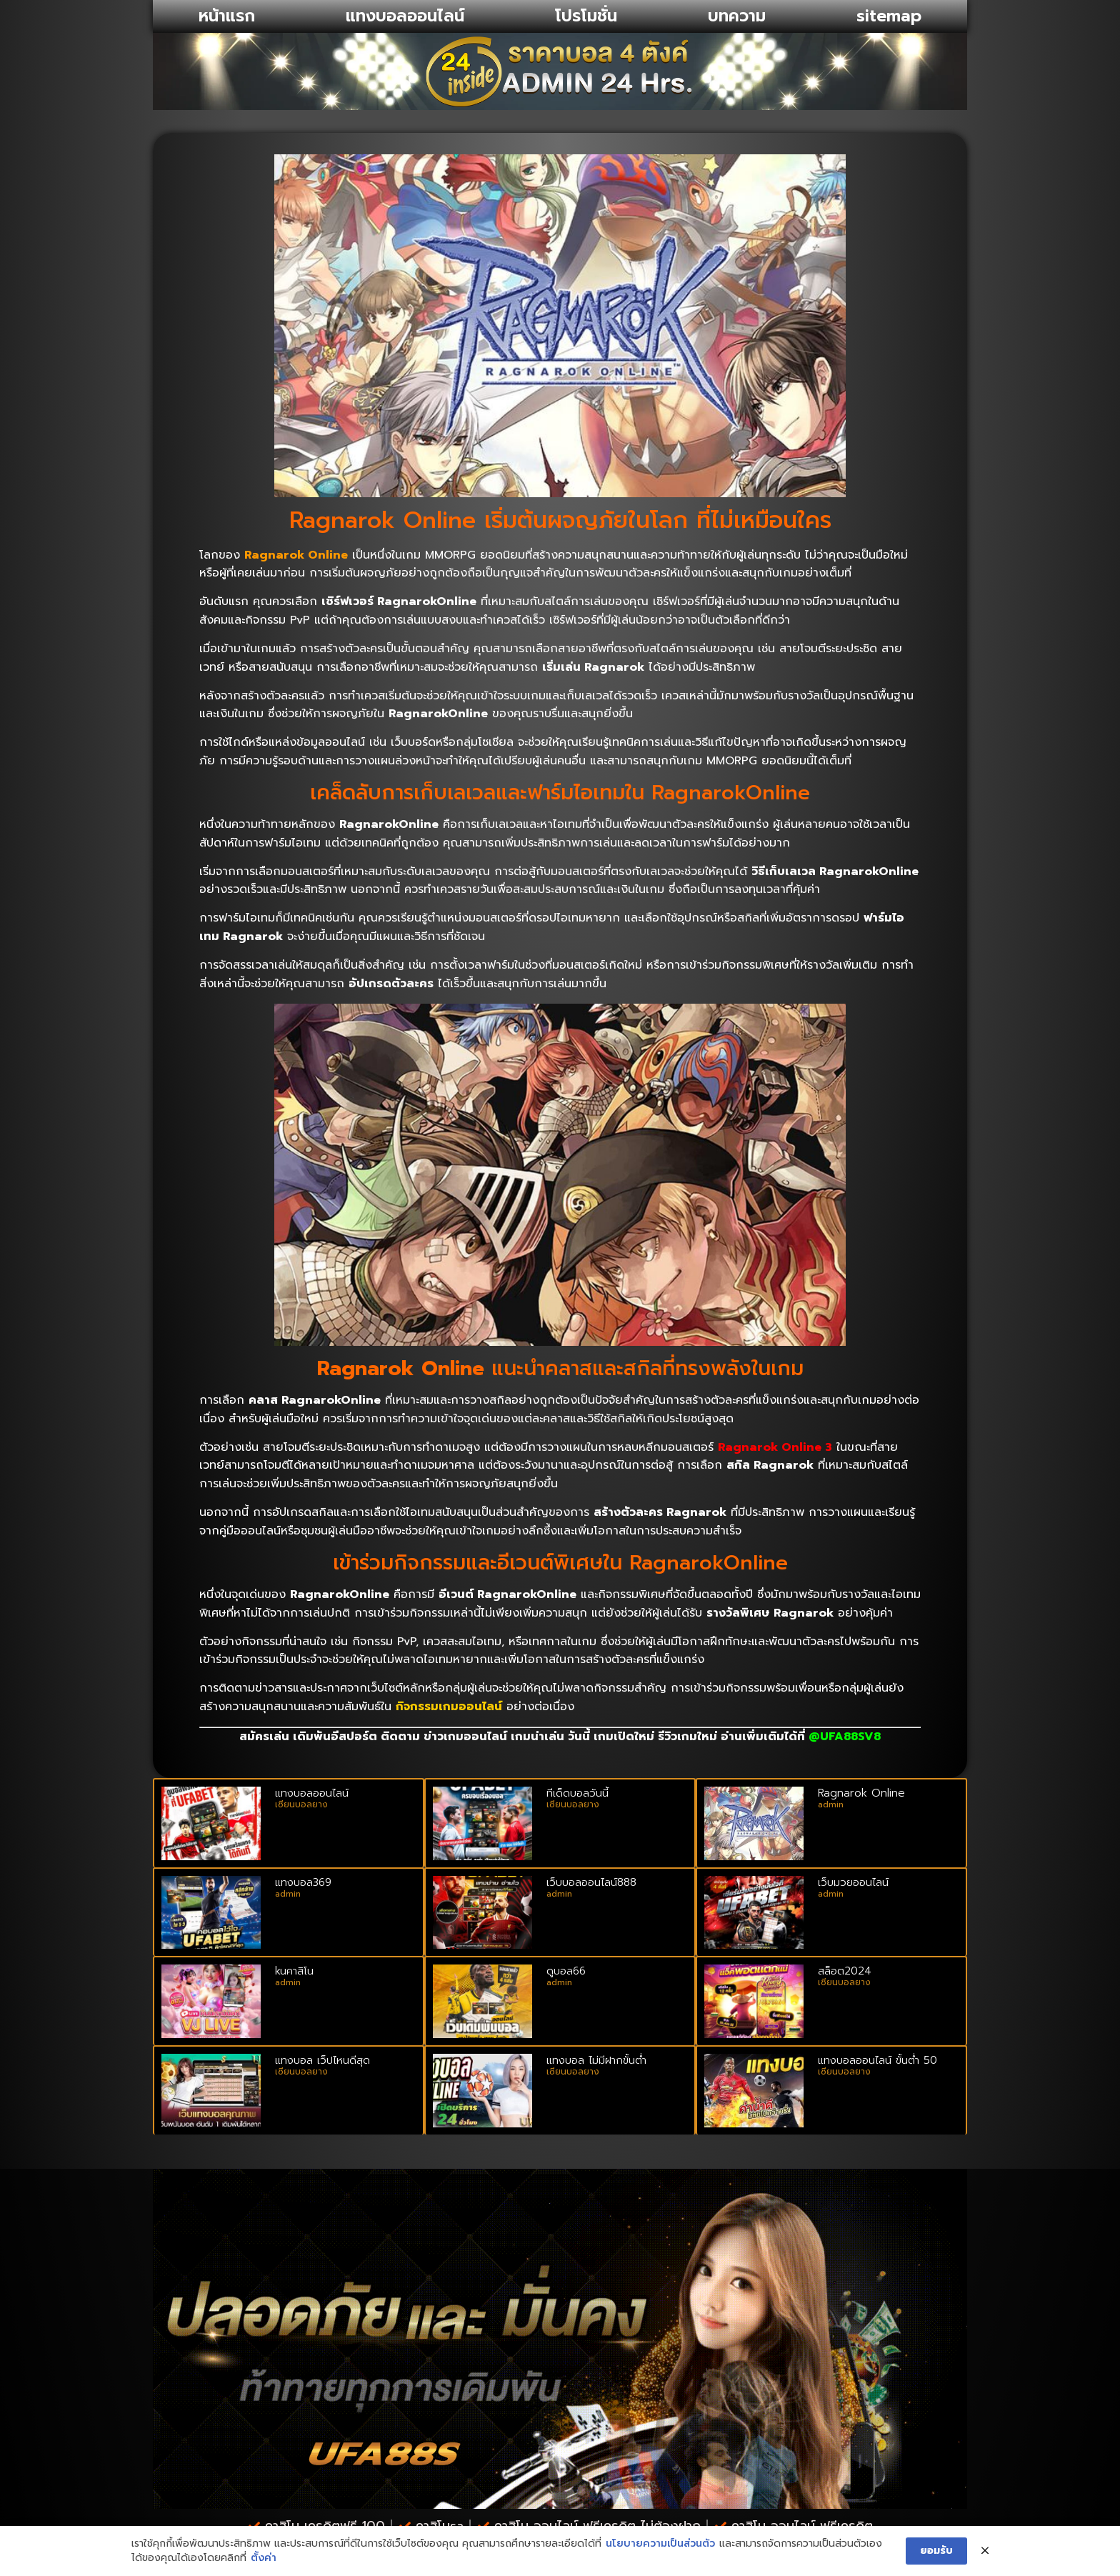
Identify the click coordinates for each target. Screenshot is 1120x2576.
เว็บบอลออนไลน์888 (591, 1882)
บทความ (737, 16)
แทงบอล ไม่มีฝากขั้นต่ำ (596, 2060)
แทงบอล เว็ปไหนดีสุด (322, 2060)
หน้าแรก (227, 16)
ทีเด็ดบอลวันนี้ (577, 1793)
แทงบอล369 (303, 1882)
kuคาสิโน (294, 1971)
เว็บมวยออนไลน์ (853, 1882)
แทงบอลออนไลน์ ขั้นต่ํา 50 (877, 2060)
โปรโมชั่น (586, 16)
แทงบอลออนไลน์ (405, 16)
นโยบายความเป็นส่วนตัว (660, 2544)
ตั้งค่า (263, 2558)
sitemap (888, 16)
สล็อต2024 (844, 1971)
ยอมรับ (936, 2550)
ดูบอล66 (566, 1971)
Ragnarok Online (861, 1793)
